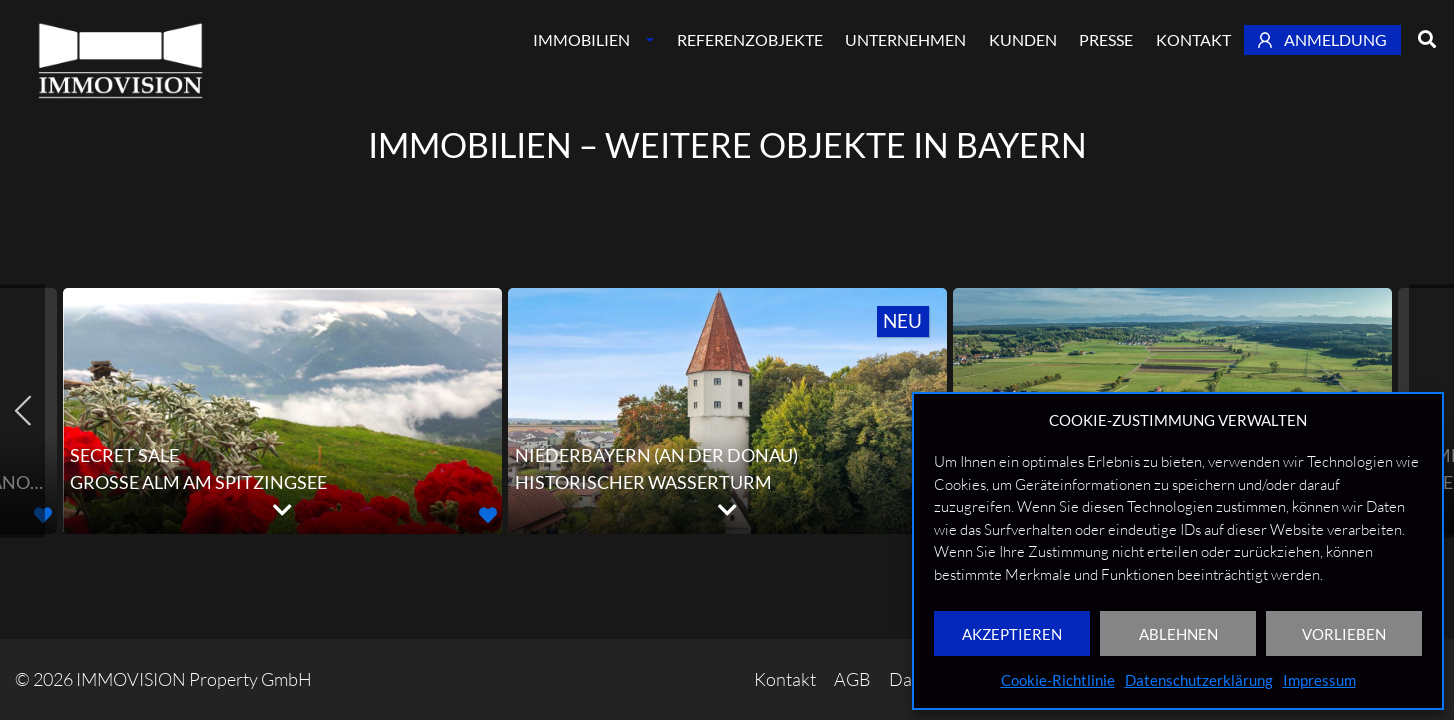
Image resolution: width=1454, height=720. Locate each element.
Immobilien (581, 39)
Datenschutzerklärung (1199, 680)
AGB (852, 679)
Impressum (1319, 680)
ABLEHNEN (1178, 634)
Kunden (1023, 39)
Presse (1106, 39)
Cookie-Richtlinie (1058, 680)
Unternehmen (905, 39)
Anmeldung (1323, 39)
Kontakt (1193, 39)
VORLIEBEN (1344, 634)
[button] (488, 515)
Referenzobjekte (750, 39)
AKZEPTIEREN (1012, 634)
